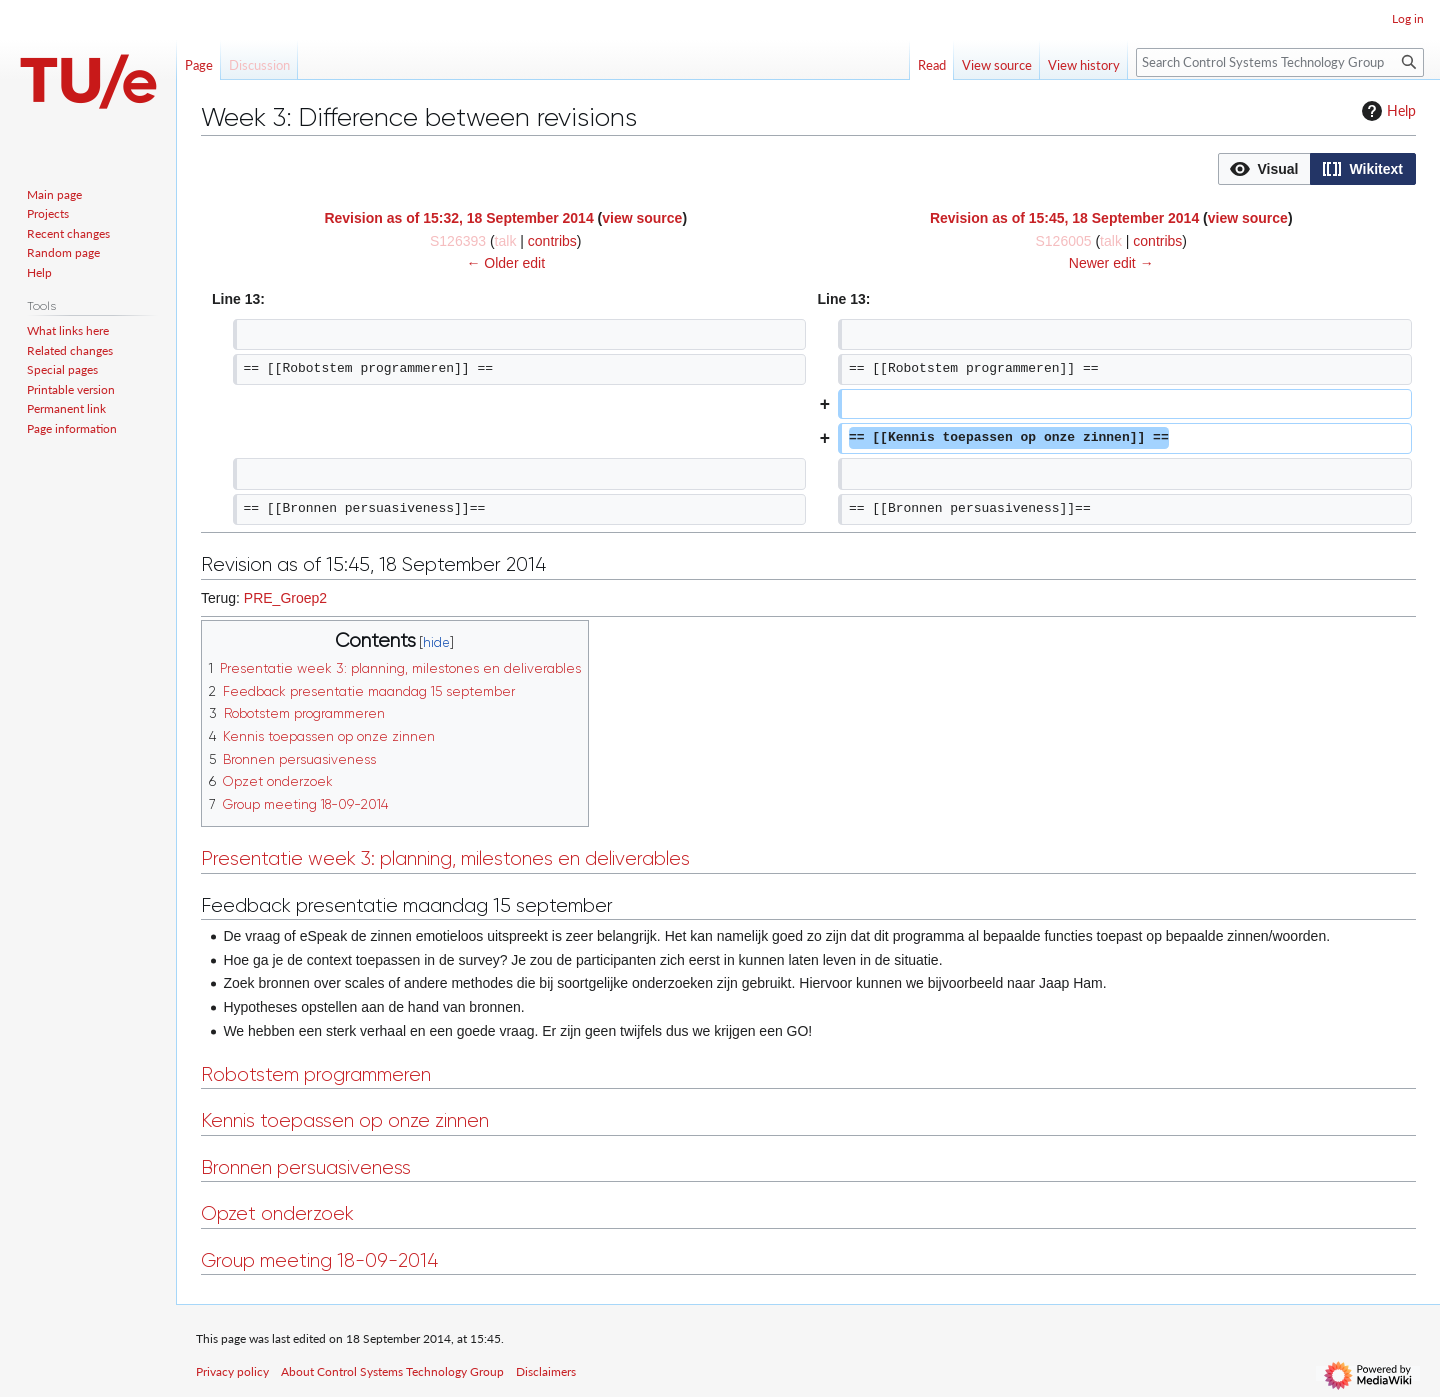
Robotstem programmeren (316, 1074)
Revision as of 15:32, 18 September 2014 (458, 218)
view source (642, 218)
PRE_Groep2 (285, 598)
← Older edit (505, 263)
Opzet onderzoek (277, 1213)
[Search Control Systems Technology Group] (1280, 62)
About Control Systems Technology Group (392, 1371)
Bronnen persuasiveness (306, 1167)
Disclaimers (546, 1371)
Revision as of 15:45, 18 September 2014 (1064, 218)
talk (506, 241)
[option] (1264, 168)
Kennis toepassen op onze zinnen (345, 1120)
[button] (1264, 169)
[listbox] (1317, 169)
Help (1386, 111)
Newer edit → (1111, 263)
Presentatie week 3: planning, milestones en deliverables (445, 858)
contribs (552, 241)
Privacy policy (232, 1371)
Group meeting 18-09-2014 (319, 1260)
